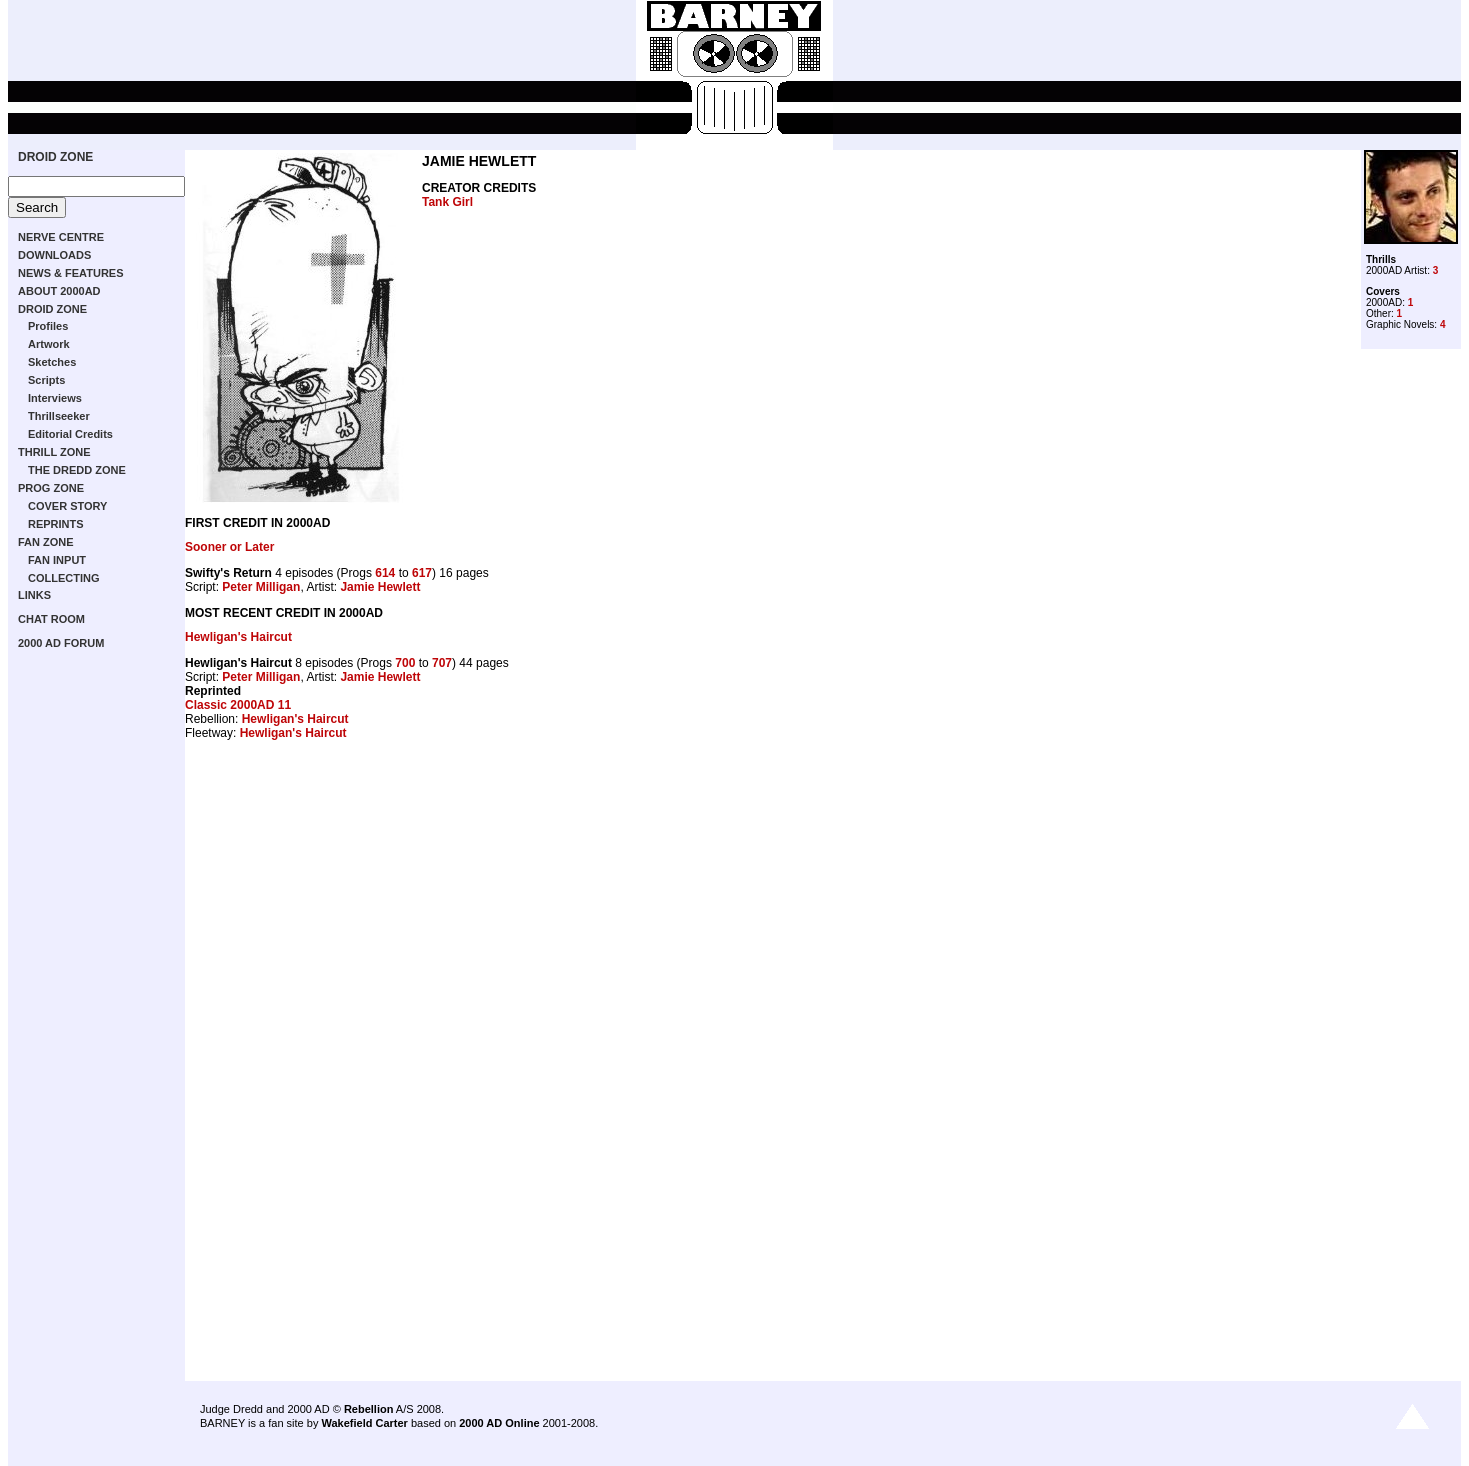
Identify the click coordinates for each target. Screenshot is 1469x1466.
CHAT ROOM (51, 619)
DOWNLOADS (54, 255)
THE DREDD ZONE (77, 470)
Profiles (48, 326)
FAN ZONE (46, 542)
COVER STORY (67, 506)
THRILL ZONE (54, 452)
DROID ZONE (55, 157)
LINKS (34, 595)
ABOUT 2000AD (59, 291)
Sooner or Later (229, 547)
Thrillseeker (59, 416)
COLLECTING (64, 578)
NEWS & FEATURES (71, 273)
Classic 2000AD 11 (238, 705)
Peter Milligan (261, 587)
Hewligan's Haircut (238, 637)
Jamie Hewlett (380, 587)
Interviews (55, 398)
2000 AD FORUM (61, 643)
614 (385, 573)
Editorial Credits (70, 434)
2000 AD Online (499, 1423)
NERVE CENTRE (61, 237)
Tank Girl (447, 202)
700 (405, 663)
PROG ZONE (51, 488)
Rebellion (369, 1409)
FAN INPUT (57, 560)
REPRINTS (56, 524)
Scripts (46, 380)
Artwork (49, 344)
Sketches (52, 362)
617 (422, 573)
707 (442, 663)
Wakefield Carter (364, 1423)
